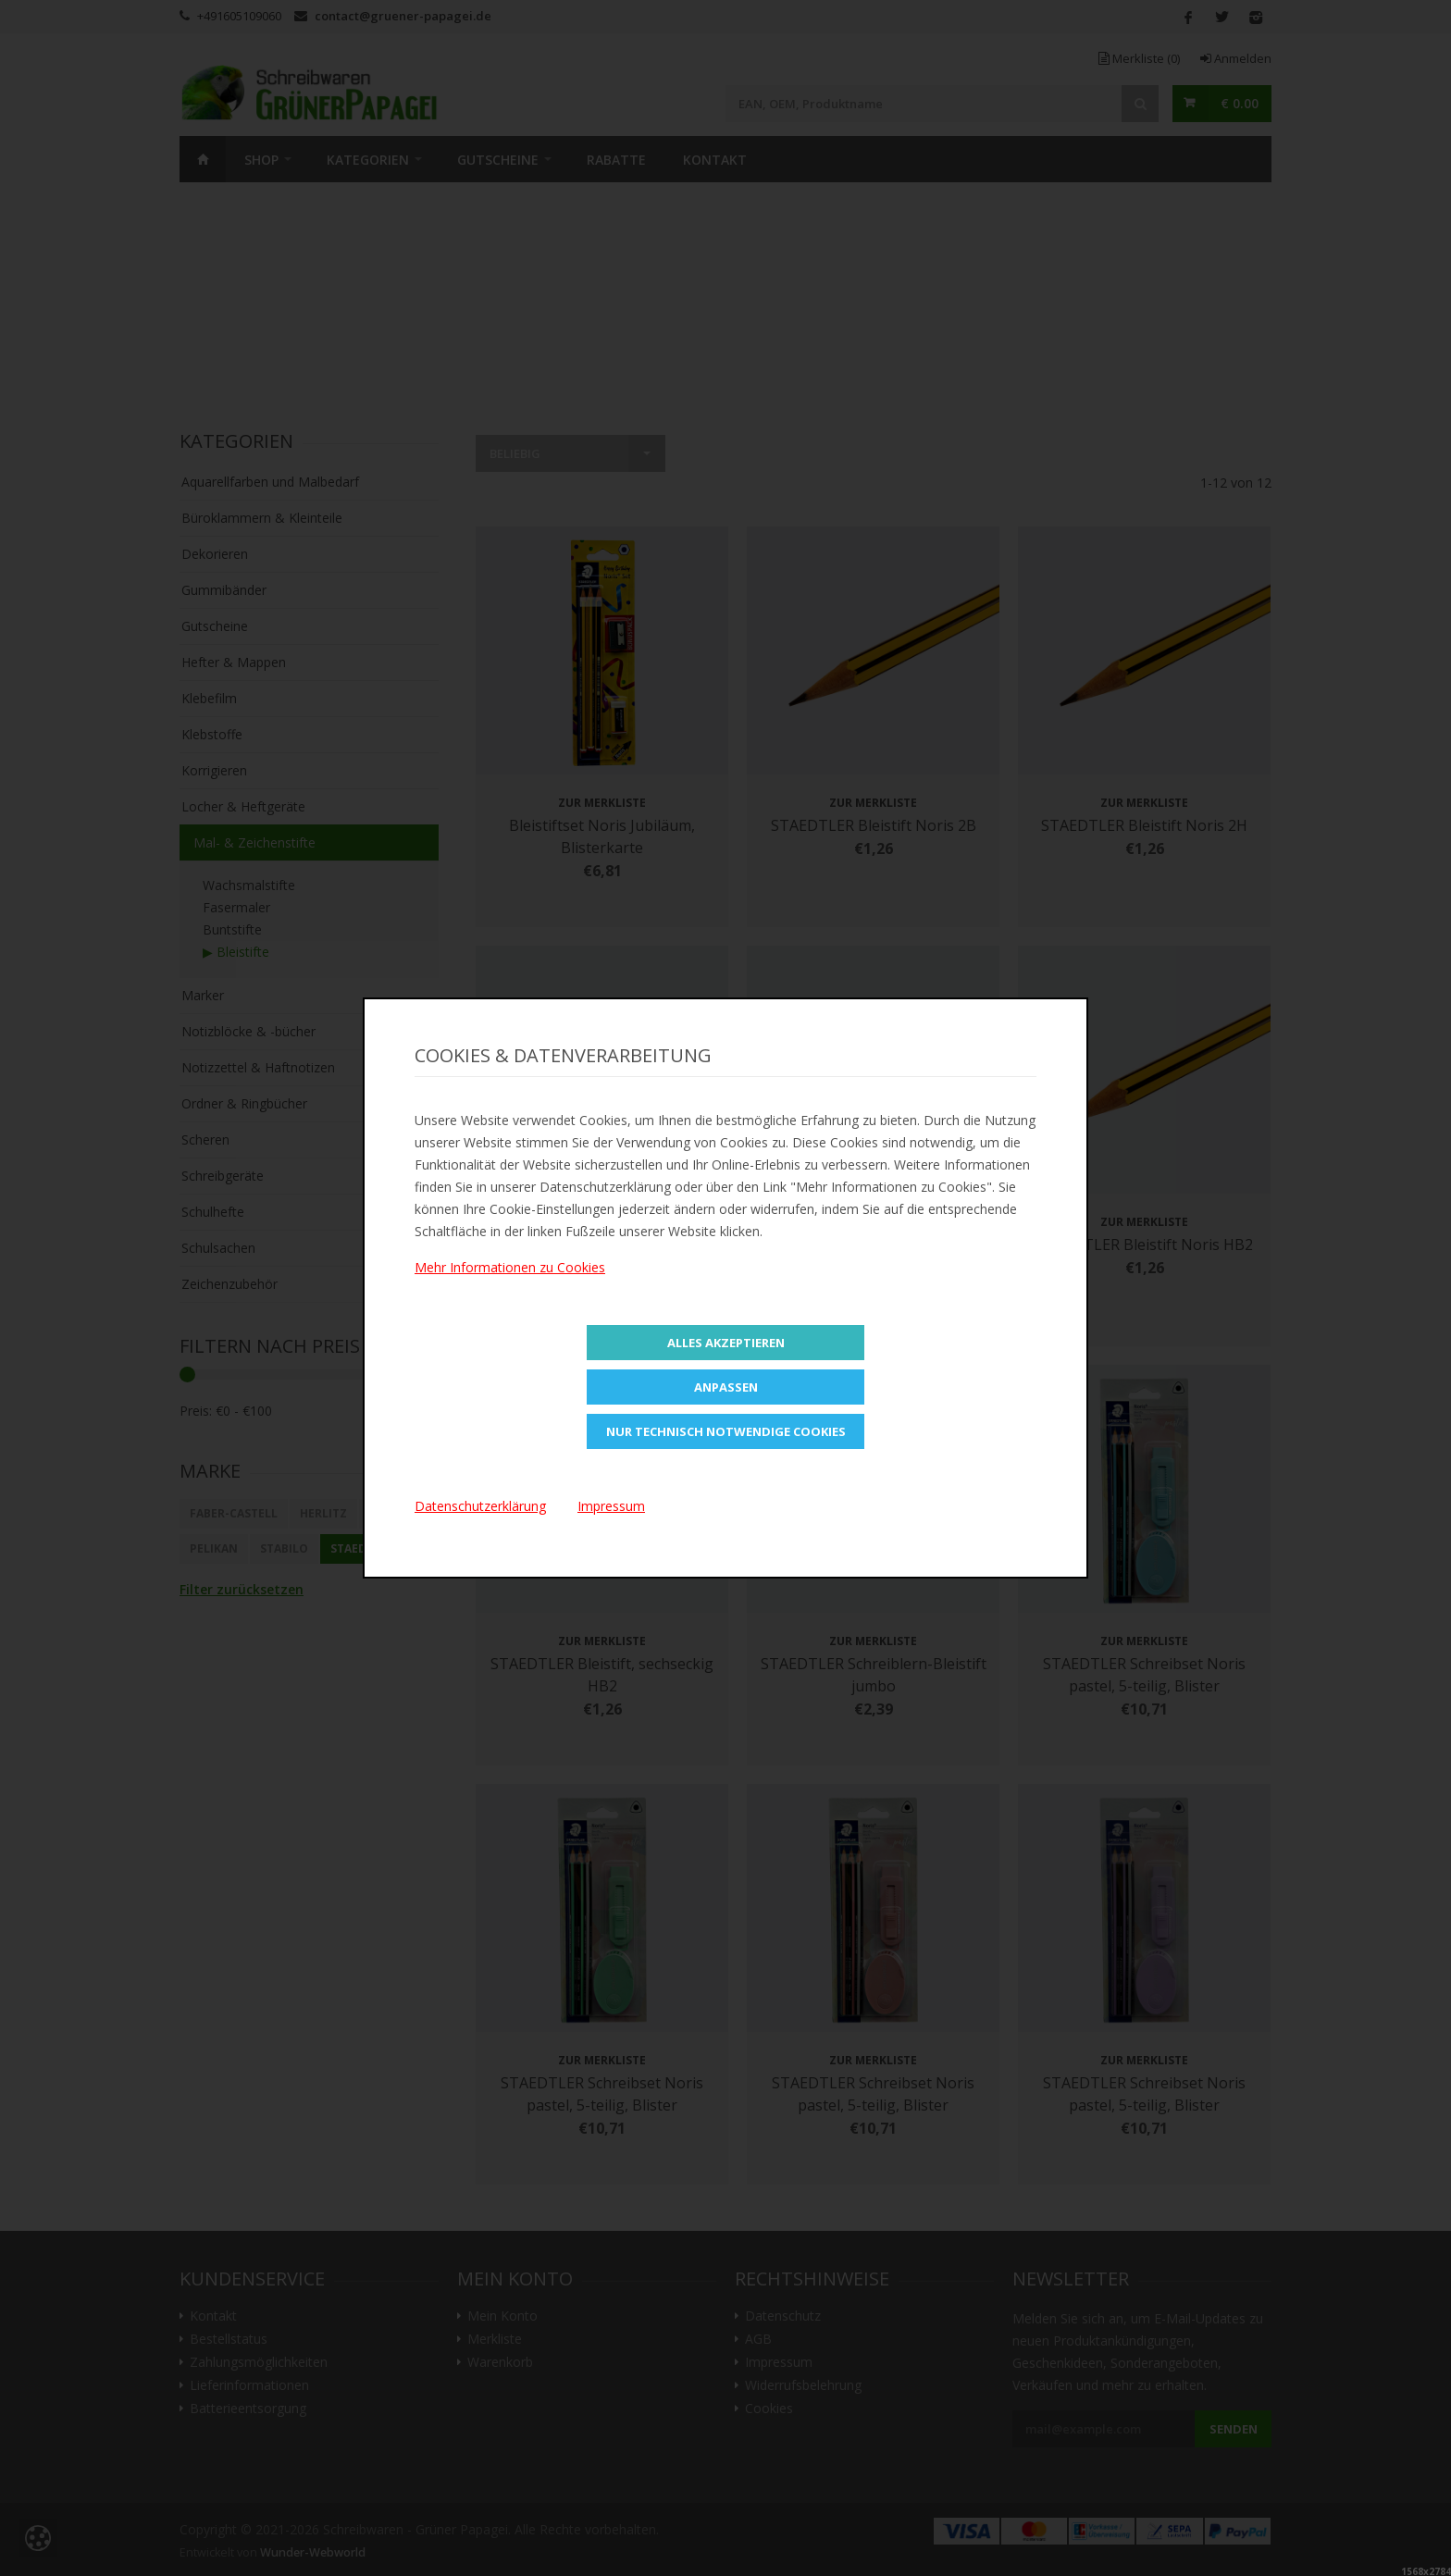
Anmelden (1235, 58)
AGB (758, 2339)
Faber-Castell (234, 1513)
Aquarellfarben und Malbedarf (270, 481)
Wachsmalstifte (249, 885)
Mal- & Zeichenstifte (254, 842)
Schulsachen (218, 1248)
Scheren (205, 1139)
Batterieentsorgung (248, 2408)
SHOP (261, 159)
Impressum (778, 2362)
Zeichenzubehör (229, 1284)
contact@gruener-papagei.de (403, 15)
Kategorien (368, 159)
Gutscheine (498, 159)
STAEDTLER (362, 1548)
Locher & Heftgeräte (243, 806)
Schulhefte (212, 1211)
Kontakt (715, 159)
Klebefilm (209, 698)
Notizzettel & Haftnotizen (258, 1067)
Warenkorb (500, 2362)
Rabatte (616, 159)
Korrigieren (214, 770)
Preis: (196, 1410)
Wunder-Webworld (313, 2552)
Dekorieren (214, 554)
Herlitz (323, 1513)
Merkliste (1139, 58)
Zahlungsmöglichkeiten (259, 2362)
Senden (1233, 2429)
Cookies (769, 2408)
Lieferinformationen (249, 2385)
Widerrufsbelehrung (803, 2385)
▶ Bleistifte (236, 951)
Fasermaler (236, 907)
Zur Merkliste (602, 803)
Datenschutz (783, 2316)
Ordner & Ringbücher (244, 1103)
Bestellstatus (228, 2339)
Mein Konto (502, 2316)
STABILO (284, 1548)
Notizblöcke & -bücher (248, 1031)
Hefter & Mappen (233, 662)
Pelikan (214, 1548)
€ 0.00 (1240, 103)
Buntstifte (232, 929)
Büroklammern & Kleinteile (261, 517)
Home (203, 159)
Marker (202, 995)
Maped (389, 1513)
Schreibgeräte (222, 1175)
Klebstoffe (211, 734)
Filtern (402, 1411)
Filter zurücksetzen (242, 1589)
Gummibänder (224, 590)
